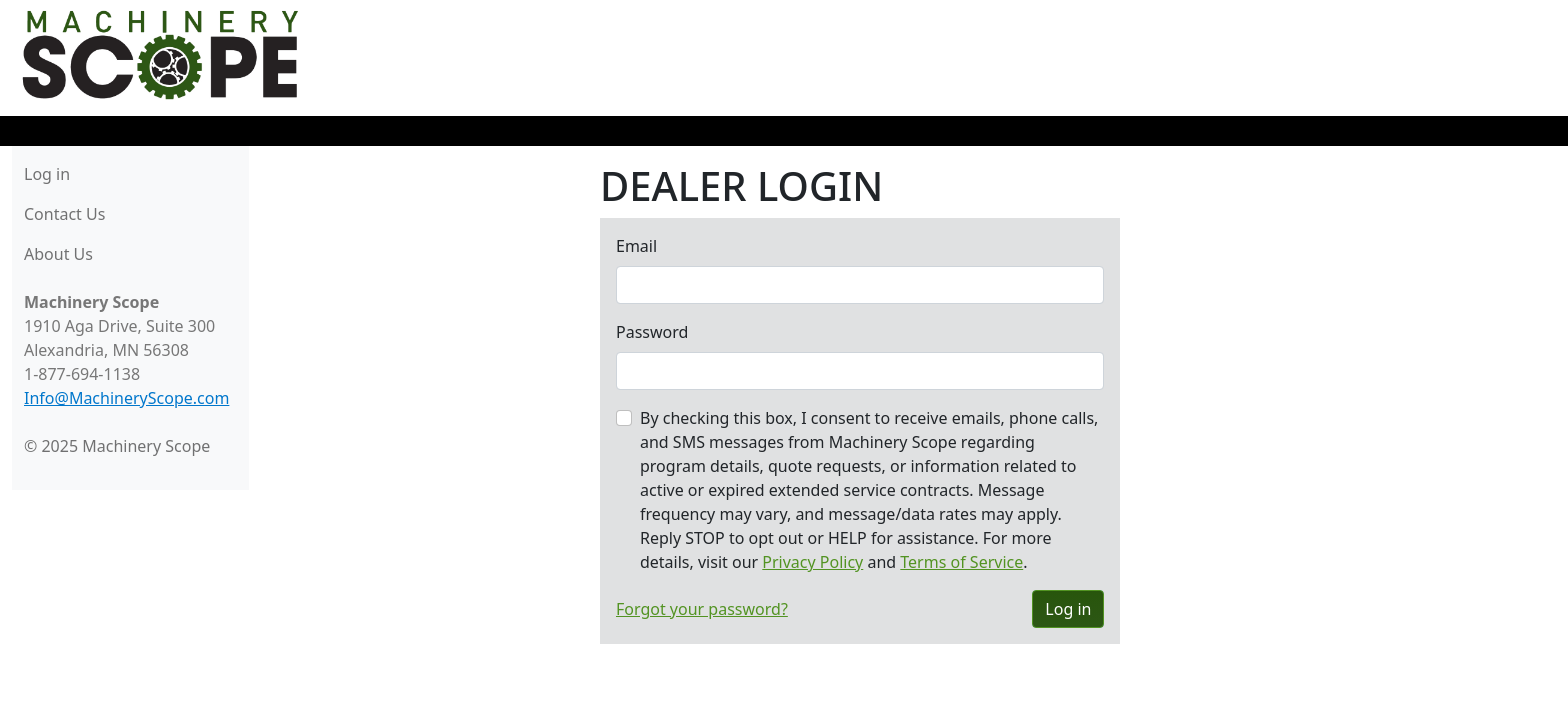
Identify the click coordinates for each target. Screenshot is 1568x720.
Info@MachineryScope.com (126, 398)
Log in (47, 174)
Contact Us (64, 214)
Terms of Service (961, 562)
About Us (58, 254)
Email (636, 246)
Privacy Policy (812, 562)
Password (652, 332)
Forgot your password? (702, 609)
